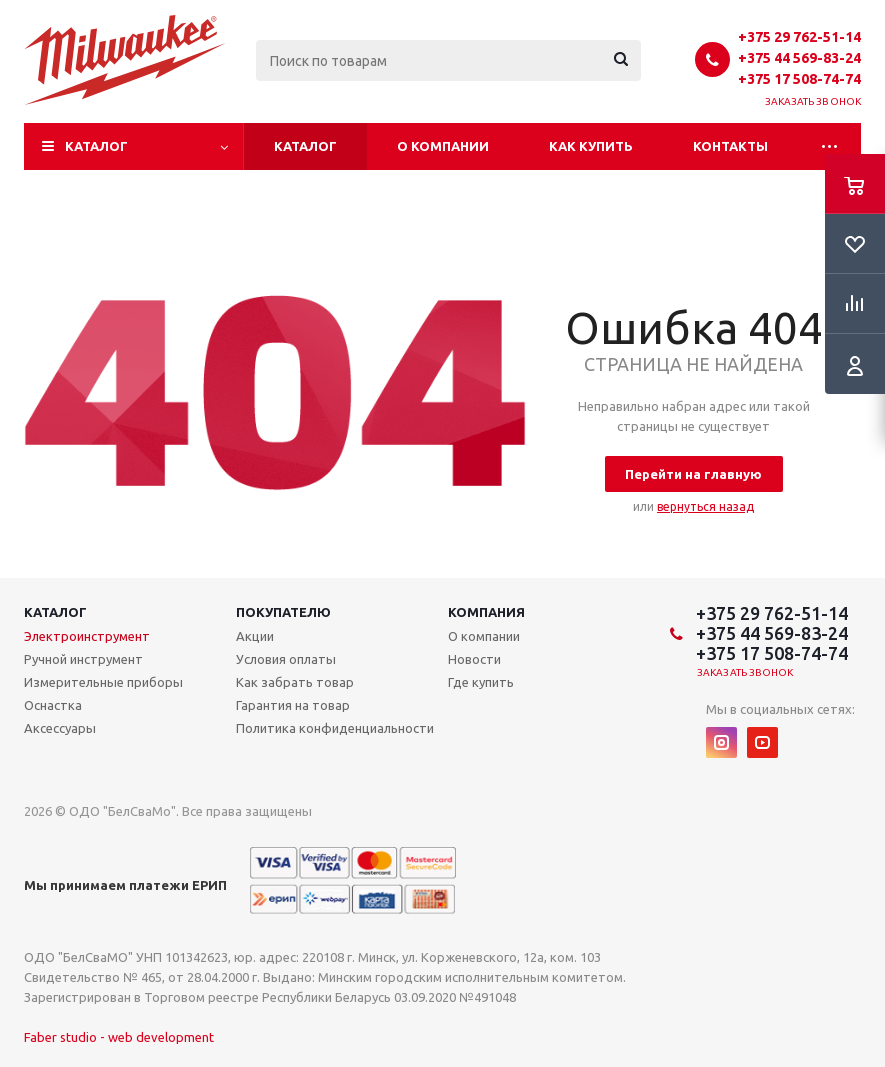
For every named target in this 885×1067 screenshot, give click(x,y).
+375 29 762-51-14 (799, 37)
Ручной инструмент (83, 659)
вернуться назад (705, 506)
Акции (255, 636)
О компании (443, 146)
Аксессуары (60, 728)
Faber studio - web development (119, 1037)
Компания (486, 612)
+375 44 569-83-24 (799, 58)
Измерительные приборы (103, 682)
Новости (474, 659)
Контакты (730, 146)
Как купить (591, 146)
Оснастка (53, 705)
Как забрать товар (295, 682)
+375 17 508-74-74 (799, 79)
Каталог (96, 146)
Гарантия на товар (293, 705)
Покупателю (283, 612)
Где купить (481, 682)
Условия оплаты (286, 659)
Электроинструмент (87, 636)
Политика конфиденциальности (335, 728)
